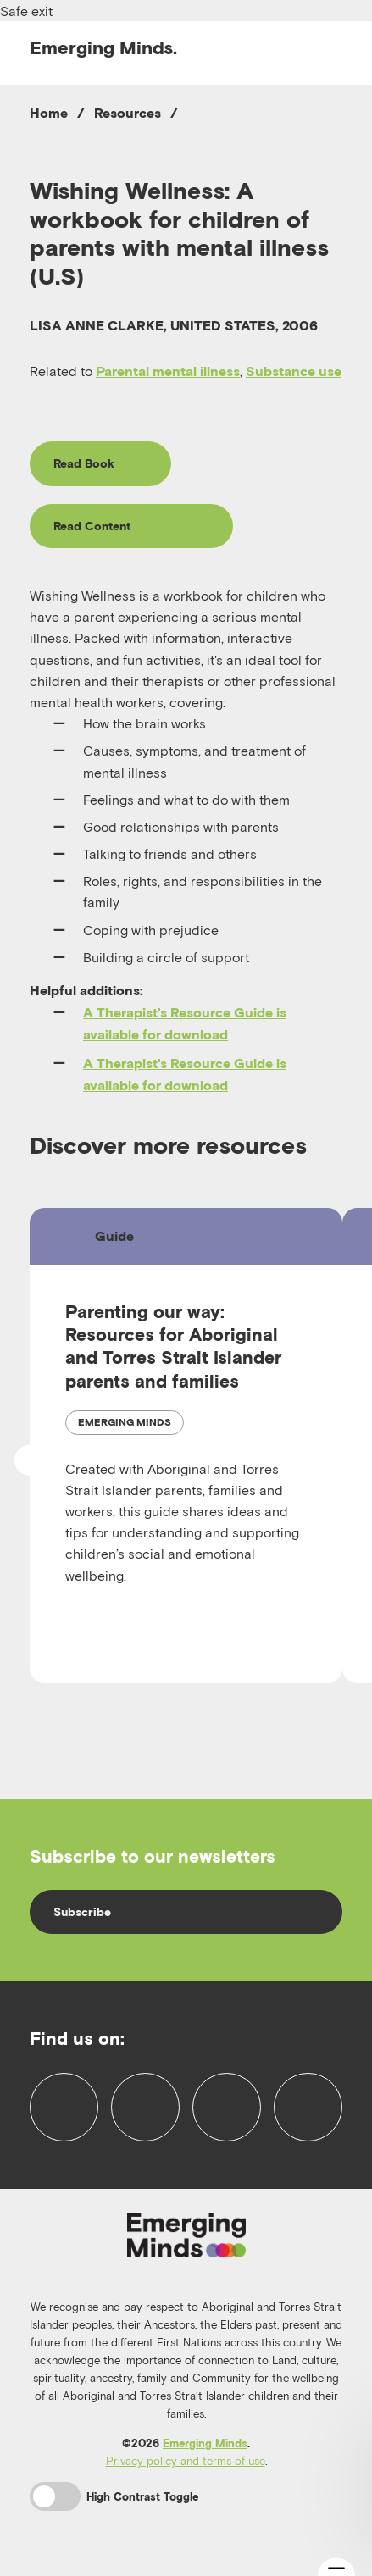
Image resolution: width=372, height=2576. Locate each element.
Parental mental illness (168, 371)
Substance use (293, 371)
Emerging (103, 47)
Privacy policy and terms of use (185, 2461)
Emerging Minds (205, 2443)
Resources (127, 112)
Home (49, 112)
